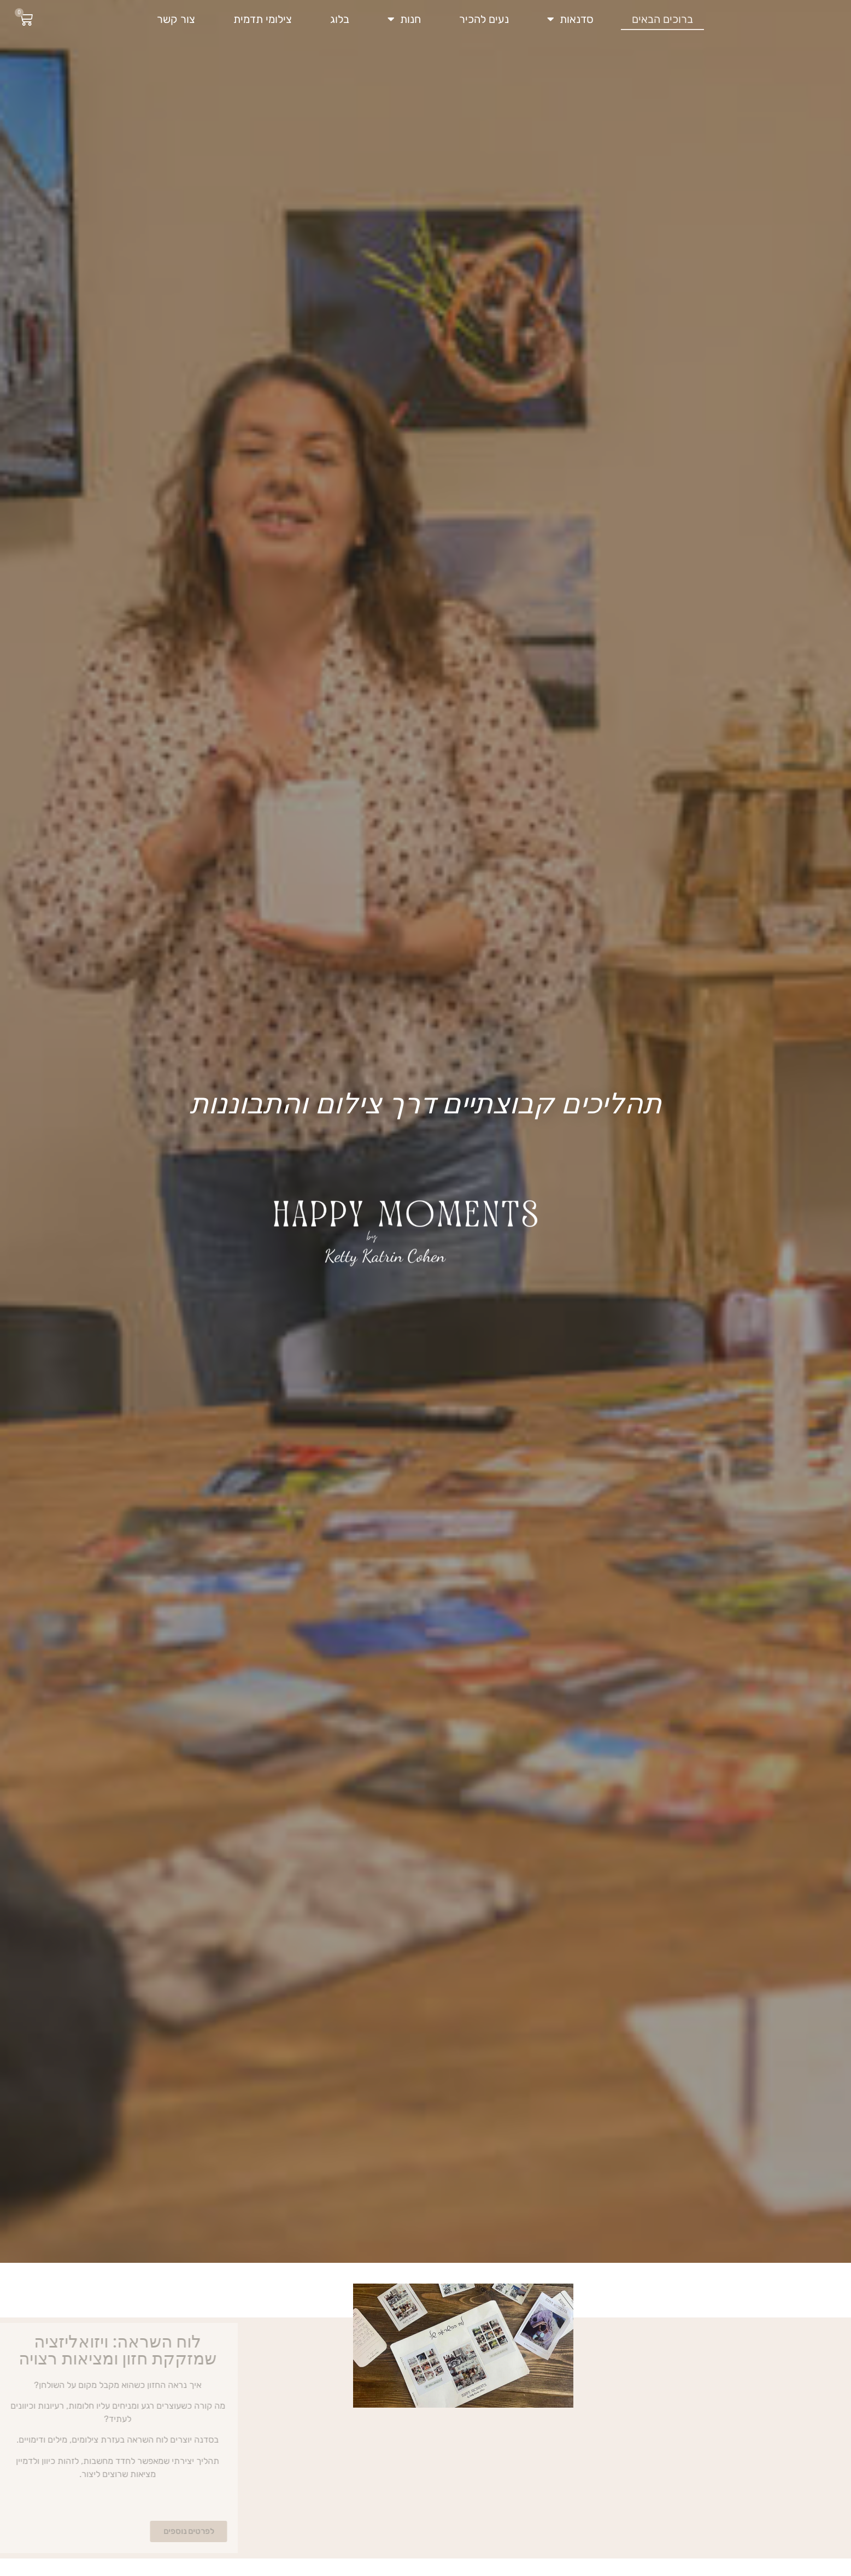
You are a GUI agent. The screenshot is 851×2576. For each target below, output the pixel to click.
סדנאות (570, 19)
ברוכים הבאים (662, 19)
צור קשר (176, 19)
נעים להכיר (484, 19)
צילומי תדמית (262, 19)
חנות (404, 19)
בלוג (339, 19)
